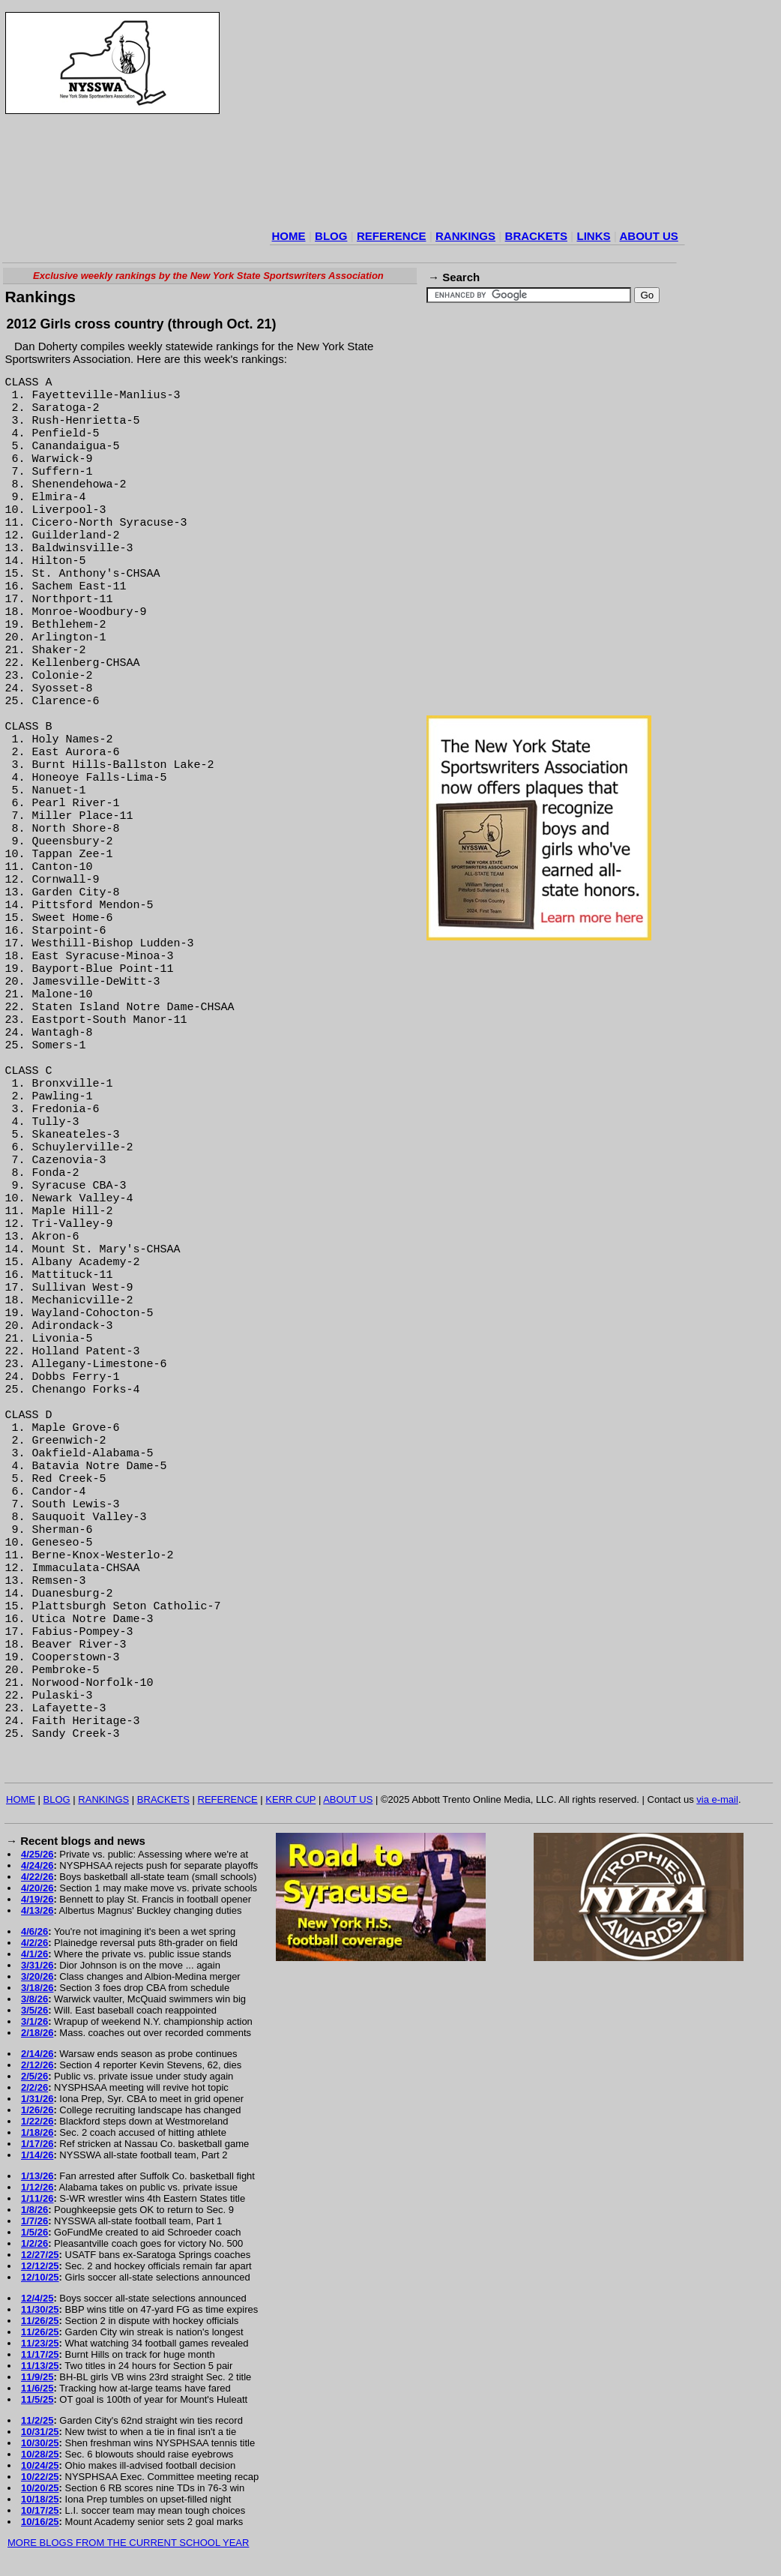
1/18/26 (37, 2132)
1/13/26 (37, 2176)
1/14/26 (37, 2155)
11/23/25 (40, 2343)
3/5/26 (34, 2010)
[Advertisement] (443, 119)
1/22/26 (37, 2121)
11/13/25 (40, 2365)
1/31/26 (37, 2098)
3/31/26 (37, 1965)
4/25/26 (37, 1854)
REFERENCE (391, 235)
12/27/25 (40, 2254)
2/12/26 (37, 2065)
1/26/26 (37, 2110)
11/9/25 (37, 2377)
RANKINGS (465, 235)
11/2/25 (37, 2420)
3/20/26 (37, 1976)
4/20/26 (37, 1888)
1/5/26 (34, 2232)
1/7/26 (34, 2221)
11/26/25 (40, 2320)
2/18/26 (37, 2032)
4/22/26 (37, 1876)
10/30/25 (40, 2443)
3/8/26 (34, 1999)
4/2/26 (34, 1942)
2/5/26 (34, 2076)
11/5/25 (37, 2399)
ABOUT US (648, 235)
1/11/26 (37, 2198)
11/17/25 (40, 2354)
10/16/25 (40, 2521)
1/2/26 (34, 2243)
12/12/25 (40, 2266)
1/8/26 (34, 2209)
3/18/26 (37, 1987)
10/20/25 (40, 2488)
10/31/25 (40, 2431)
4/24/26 (37, 1865)
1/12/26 (37, 2187)
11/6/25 (37, 2388)
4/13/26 (37, 1910)
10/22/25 (40, 2476)
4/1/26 (34, 1954)
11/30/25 (40, 2309)
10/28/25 (40, 2454)
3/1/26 (34, 2021)
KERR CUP (290, 1799)
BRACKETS (536, 235)
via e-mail (717, 1799)
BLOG (331, 235)
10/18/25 (40, 2499)
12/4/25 (37, 2298)
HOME (289, 235)
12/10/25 (40, 2277)
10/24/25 (40, 2465)
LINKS (593, 235)
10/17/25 (40, 2510)
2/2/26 (34, 2087)
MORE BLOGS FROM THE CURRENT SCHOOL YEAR (128, 2542)
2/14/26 (37, 2053)
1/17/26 (37, 2143)
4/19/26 (37, 1899)
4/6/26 (34, 1931)
